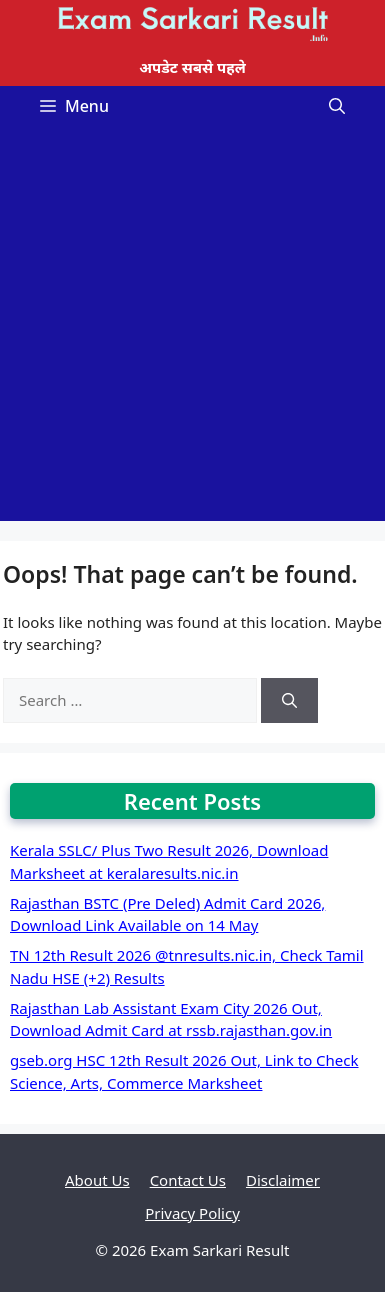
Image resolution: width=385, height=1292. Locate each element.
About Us (97, 1180)
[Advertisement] (192, 328)
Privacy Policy (192, 1213)
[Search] (289, 700)
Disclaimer (283, 1180)
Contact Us (188, 1180)
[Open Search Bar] (337, 106)
